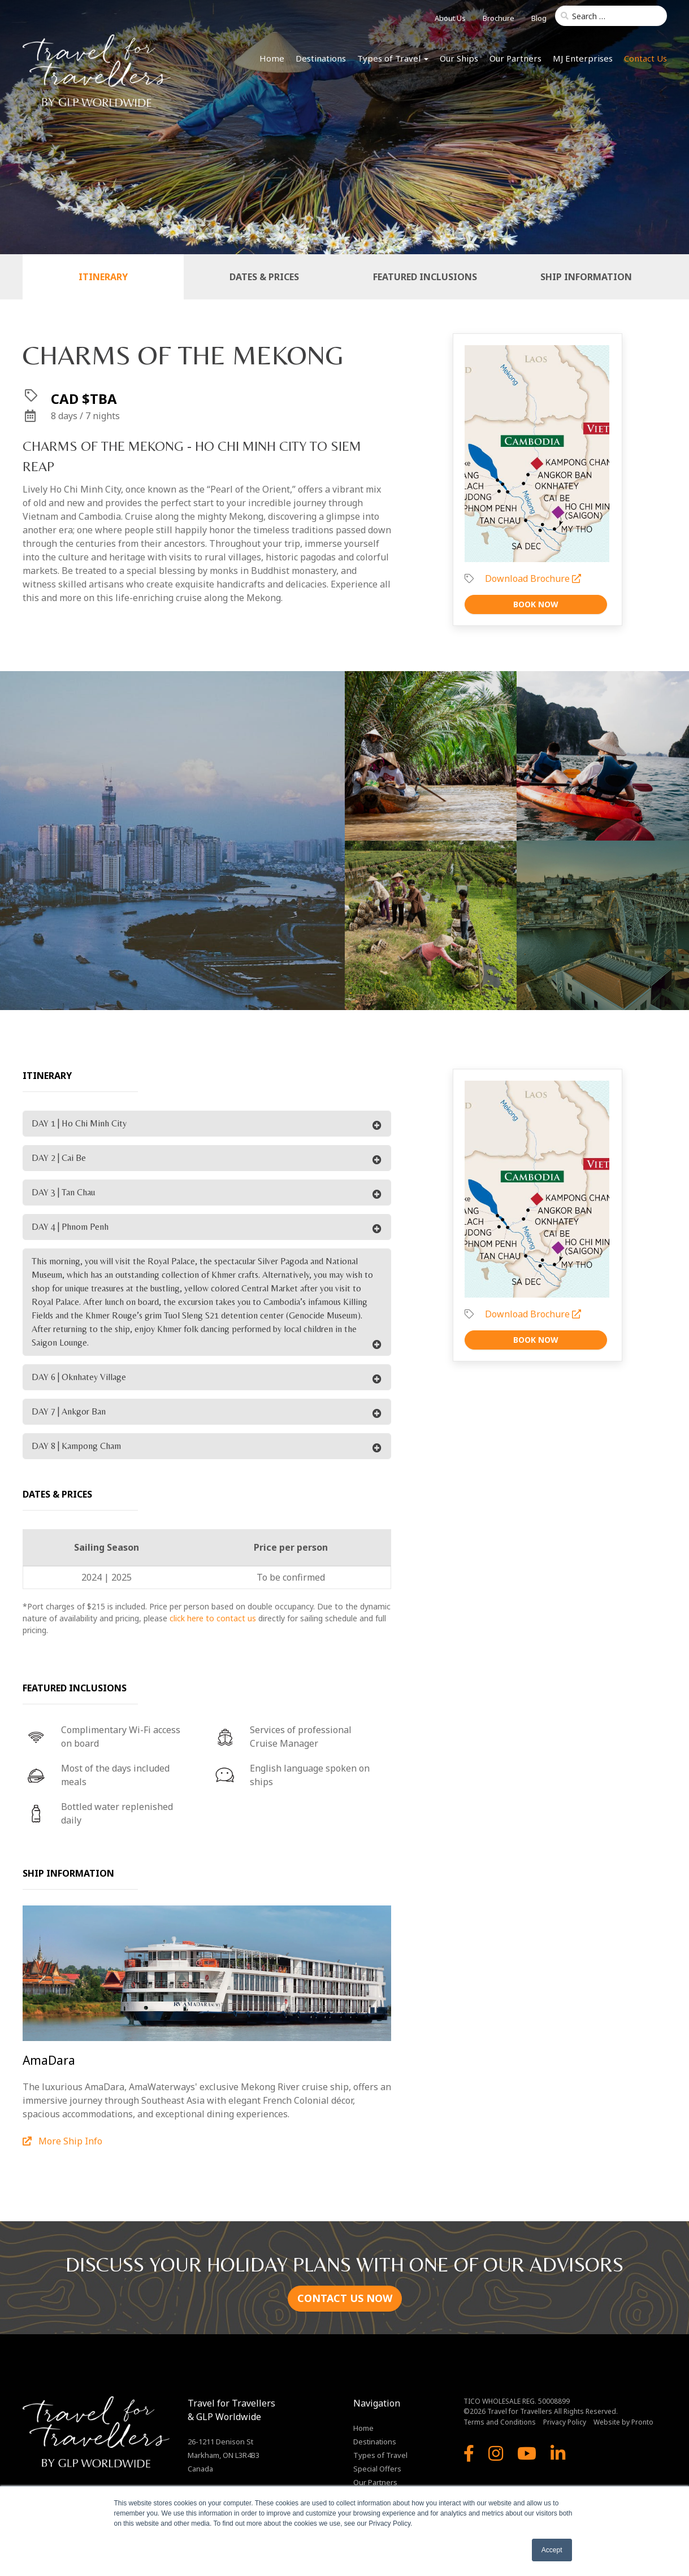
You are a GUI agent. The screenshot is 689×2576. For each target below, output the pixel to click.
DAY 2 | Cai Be (59, 1157)
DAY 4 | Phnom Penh (70, 1226)
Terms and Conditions (499, 2422)
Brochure (498, 18)
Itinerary (103, 277)
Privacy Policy (564, 2422)
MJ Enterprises (583, 58)
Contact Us (645, 58)
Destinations (321, 58)
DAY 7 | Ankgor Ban (69, 1411)
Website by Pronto (623, 2422)
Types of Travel (392, 58)
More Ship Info (62, 2141)
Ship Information (586, 277)
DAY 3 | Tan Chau (63, 1192)
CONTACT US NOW (344, 2298)
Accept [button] (551, 2550)
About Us (450, 18)
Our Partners (515, 58)
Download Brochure (533, 578)
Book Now (535, 604)
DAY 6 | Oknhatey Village (79, 1377)
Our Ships (459, 58)
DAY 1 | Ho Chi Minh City (79, 1123)
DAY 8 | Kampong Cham (76, 1446)
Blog (539, 18)
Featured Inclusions (425, 277)
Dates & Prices (264, 277)
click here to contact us (213, 1618)
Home (271, 58)
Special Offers (377, 2469)
